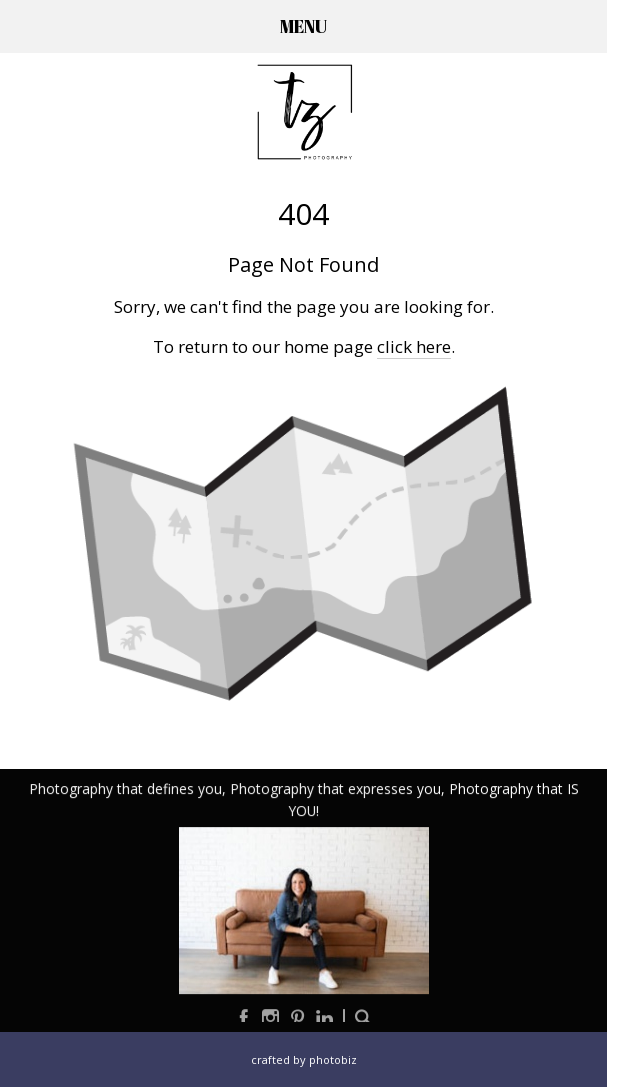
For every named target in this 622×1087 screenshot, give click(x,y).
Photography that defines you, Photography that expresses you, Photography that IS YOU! (304, 800)
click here (414, 346)
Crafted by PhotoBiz (304, 1059)
